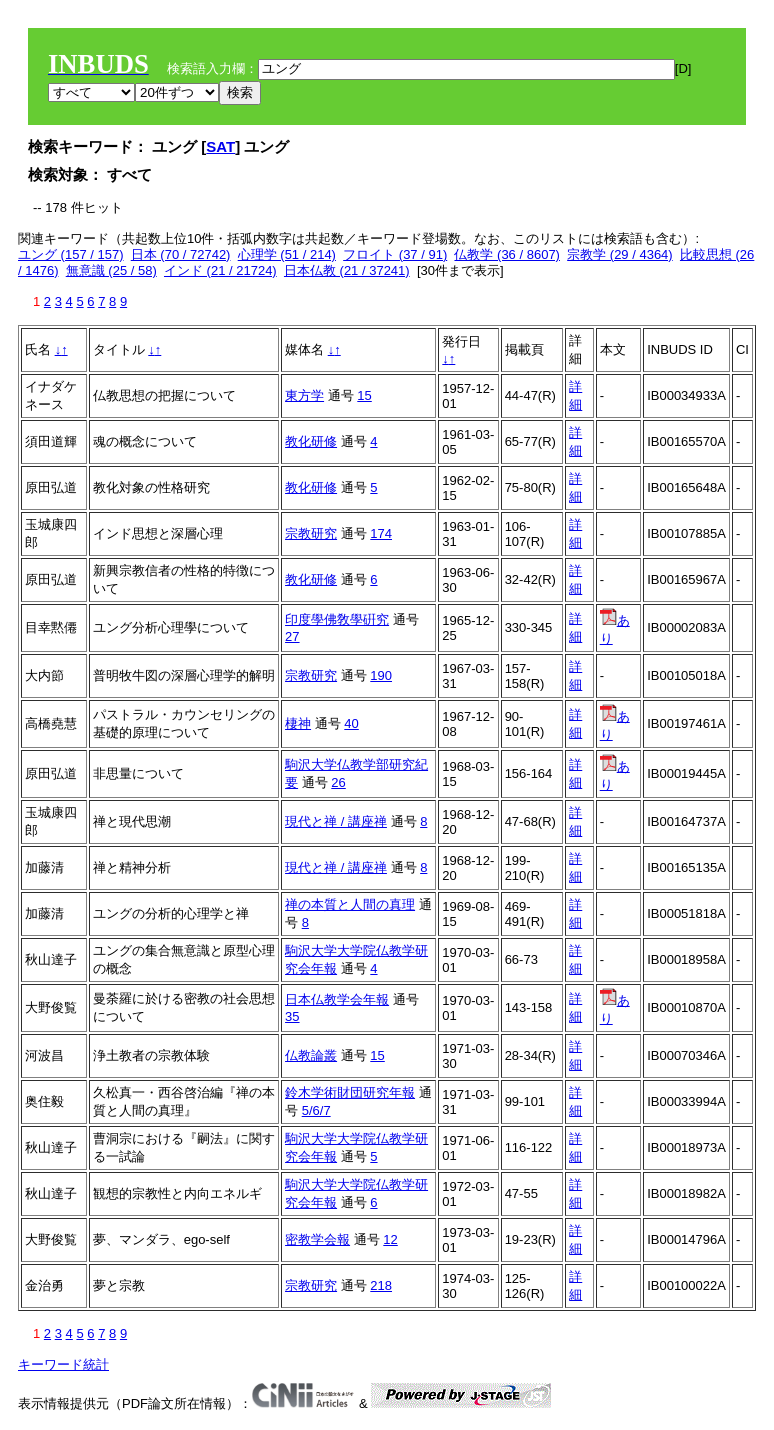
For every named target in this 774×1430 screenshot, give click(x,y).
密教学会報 (317, 1239)
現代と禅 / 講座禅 (336, 821)
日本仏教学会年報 (337, 999)
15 (364, 395)
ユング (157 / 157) (71, 254)
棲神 (298, 723)
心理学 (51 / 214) (287, 254)
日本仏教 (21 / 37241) (347, 270)
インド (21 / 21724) (220, 270)
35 (292, 1016)
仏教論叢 (311, 1055)
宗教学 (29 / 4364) (620, 254)
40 (351, 723)
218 (381, 1285)
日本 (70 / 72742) (181, 254)
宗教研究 (311, 533)
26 (338, 782)
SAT (220, 146)
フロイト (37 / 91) (395, 254)
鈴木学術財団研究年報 (350, 1092)
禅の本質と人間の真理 (350, 904)
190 (381, 675)
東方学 (304, 395)
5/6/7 (316, 1110)
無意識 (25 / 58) (111, 270)
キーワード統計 (63, 1364)
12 (390, 1239)
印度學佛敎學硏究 (337, 619)
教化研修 (311, 441)
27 (292, 636)
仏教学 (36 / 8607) (507, 254)
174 (381, 533)
